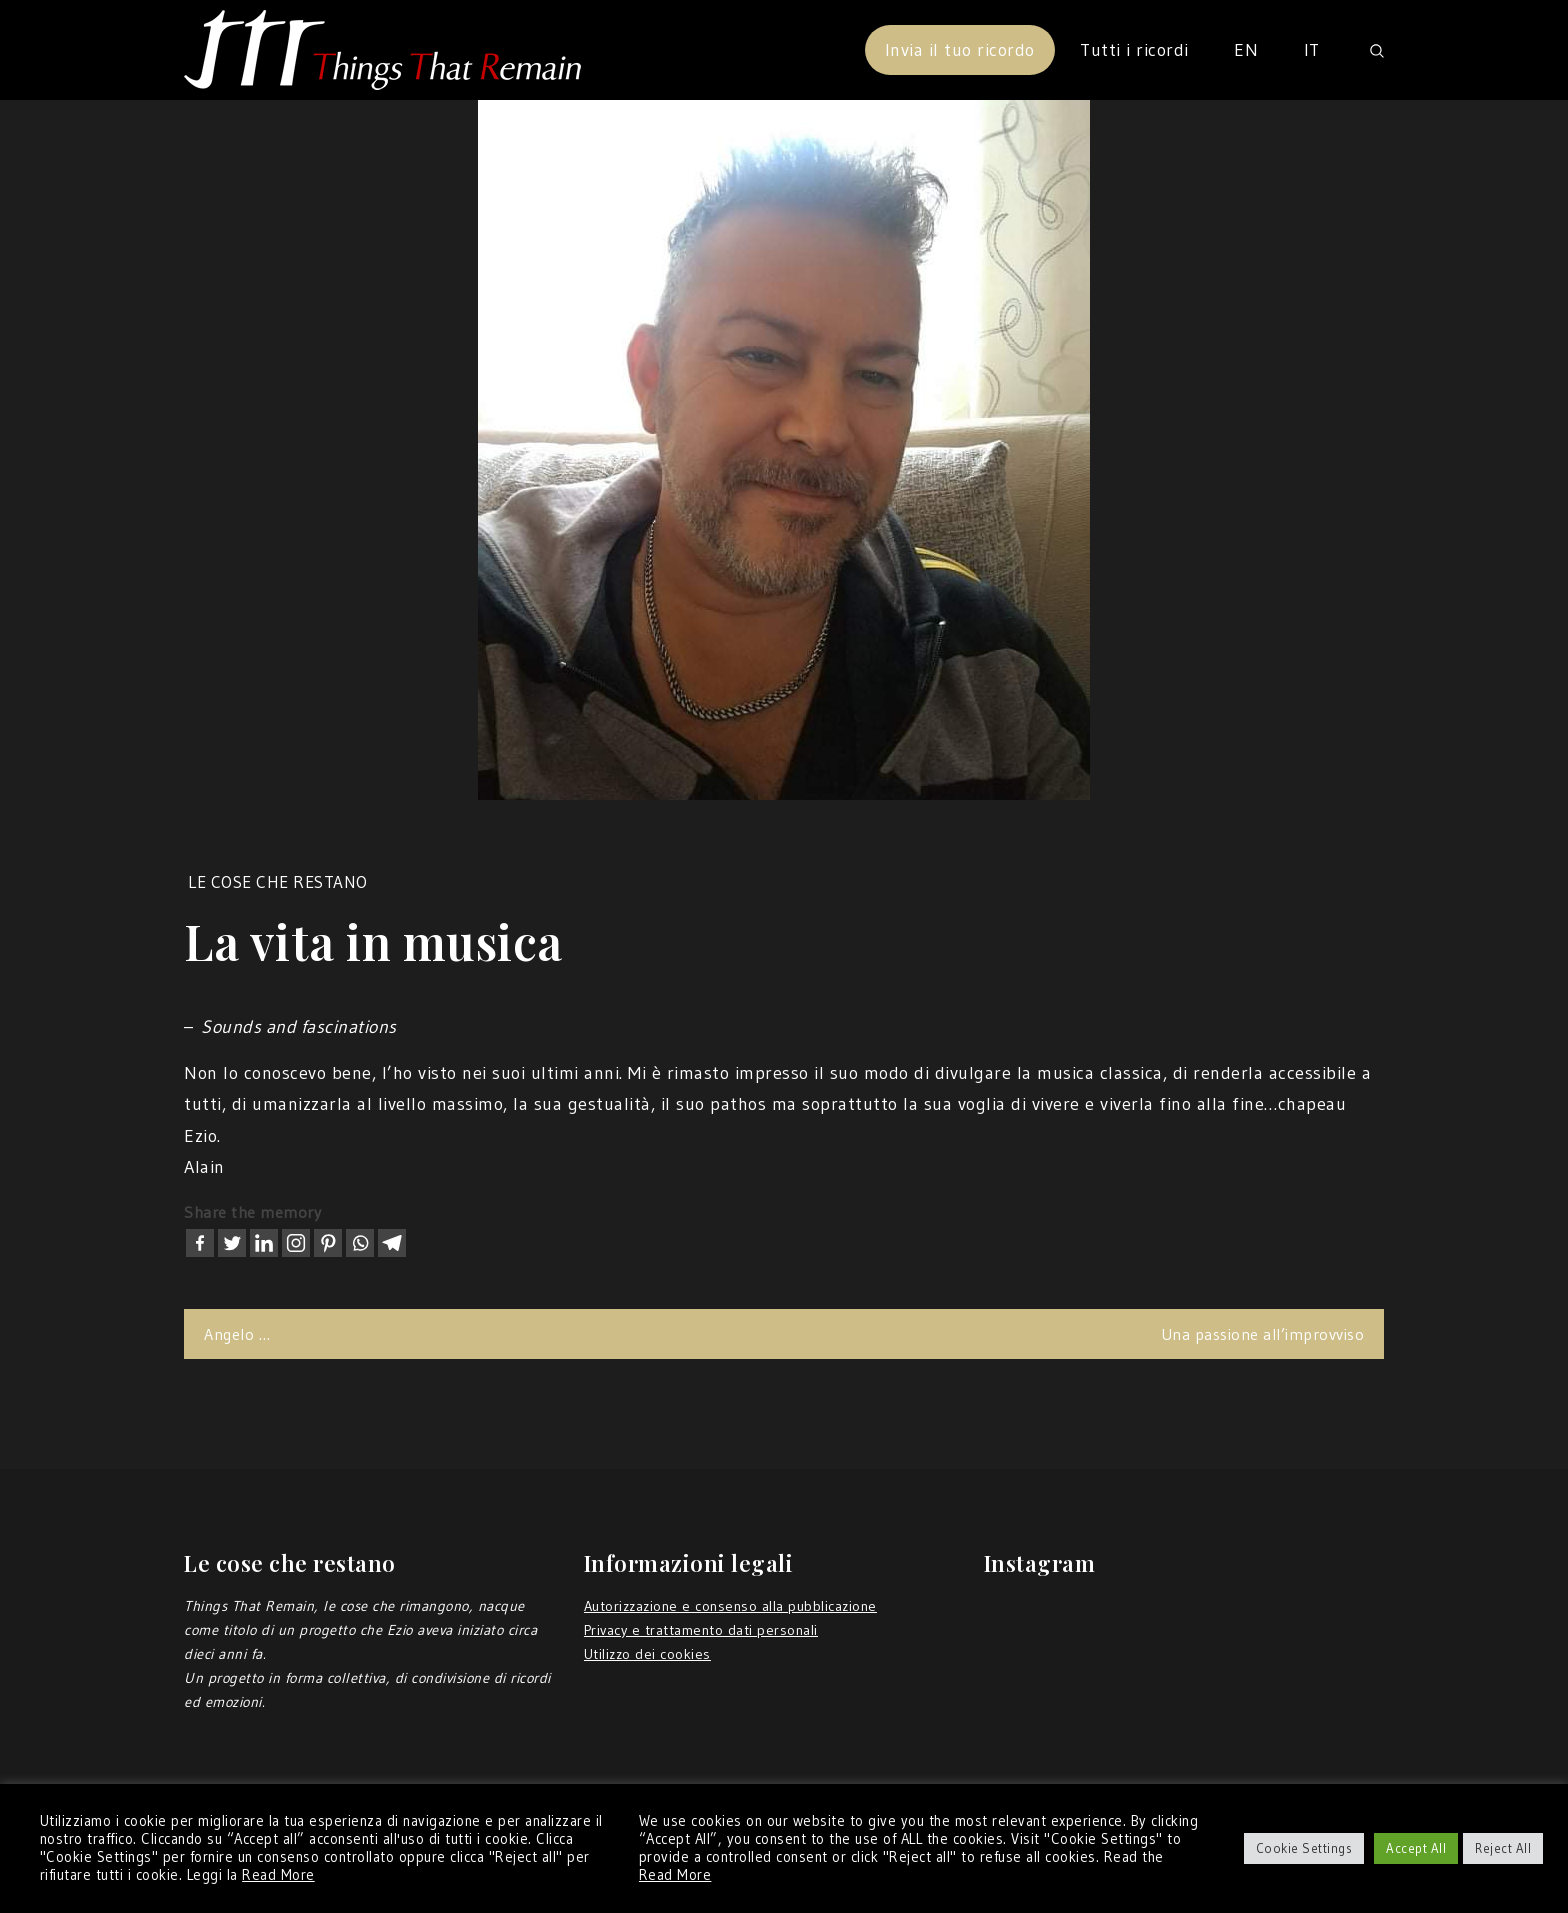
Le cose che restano (278, 881)
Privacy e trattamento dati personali (701, 1630)
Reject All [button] (1503, 1848)
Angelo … (237, 1334)
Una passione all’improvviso (1263, 1334)
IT (1312, 50)
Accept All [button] (1416, 1848)
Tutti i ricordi (1134, 50)
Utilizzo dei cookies (647, 1654)
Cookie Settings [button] (1304, 1848)
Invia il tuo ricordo (960, 50)
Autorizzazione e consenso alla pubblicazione (730, 1606)
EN (1246, 50)
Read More (278, 1875)
